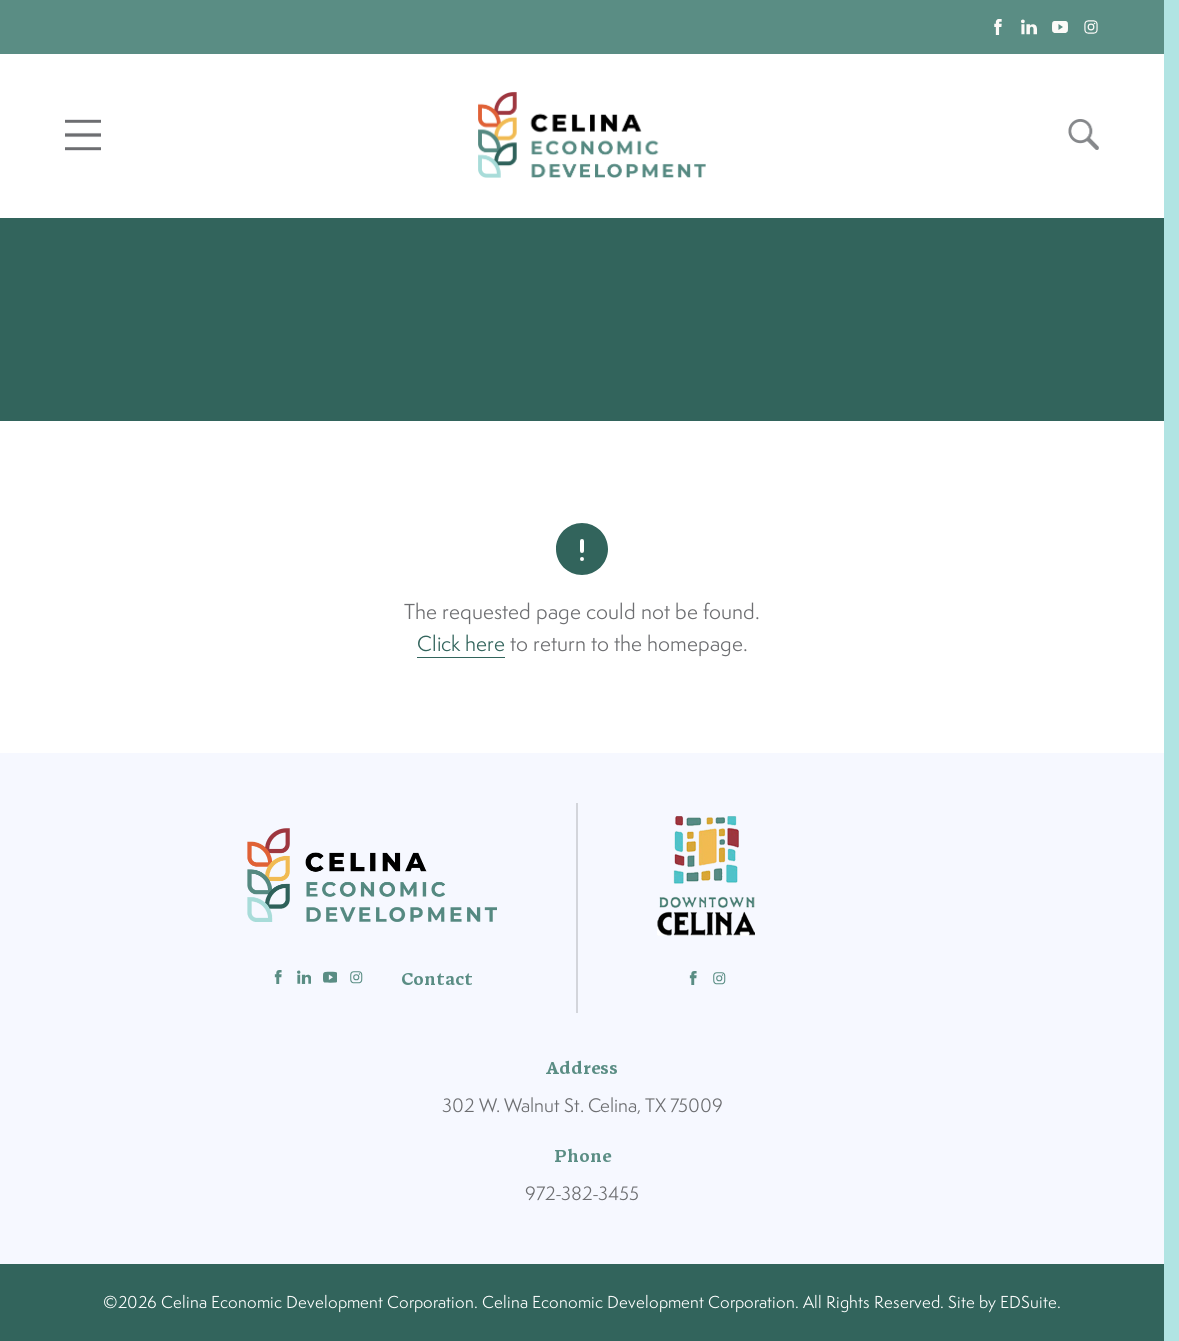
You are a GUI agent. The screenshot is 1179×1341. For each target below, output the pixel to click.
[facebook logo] (998, 27)
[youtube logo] (1060, 27)
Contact (437, 979)
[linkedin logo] (1029, 27)
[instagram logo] (1091, 27)
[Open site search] (1083, 134)
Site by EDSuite (1002, 1302)
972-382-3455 (582, 1193)
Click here (461, 643)
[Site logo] (591, 134)
